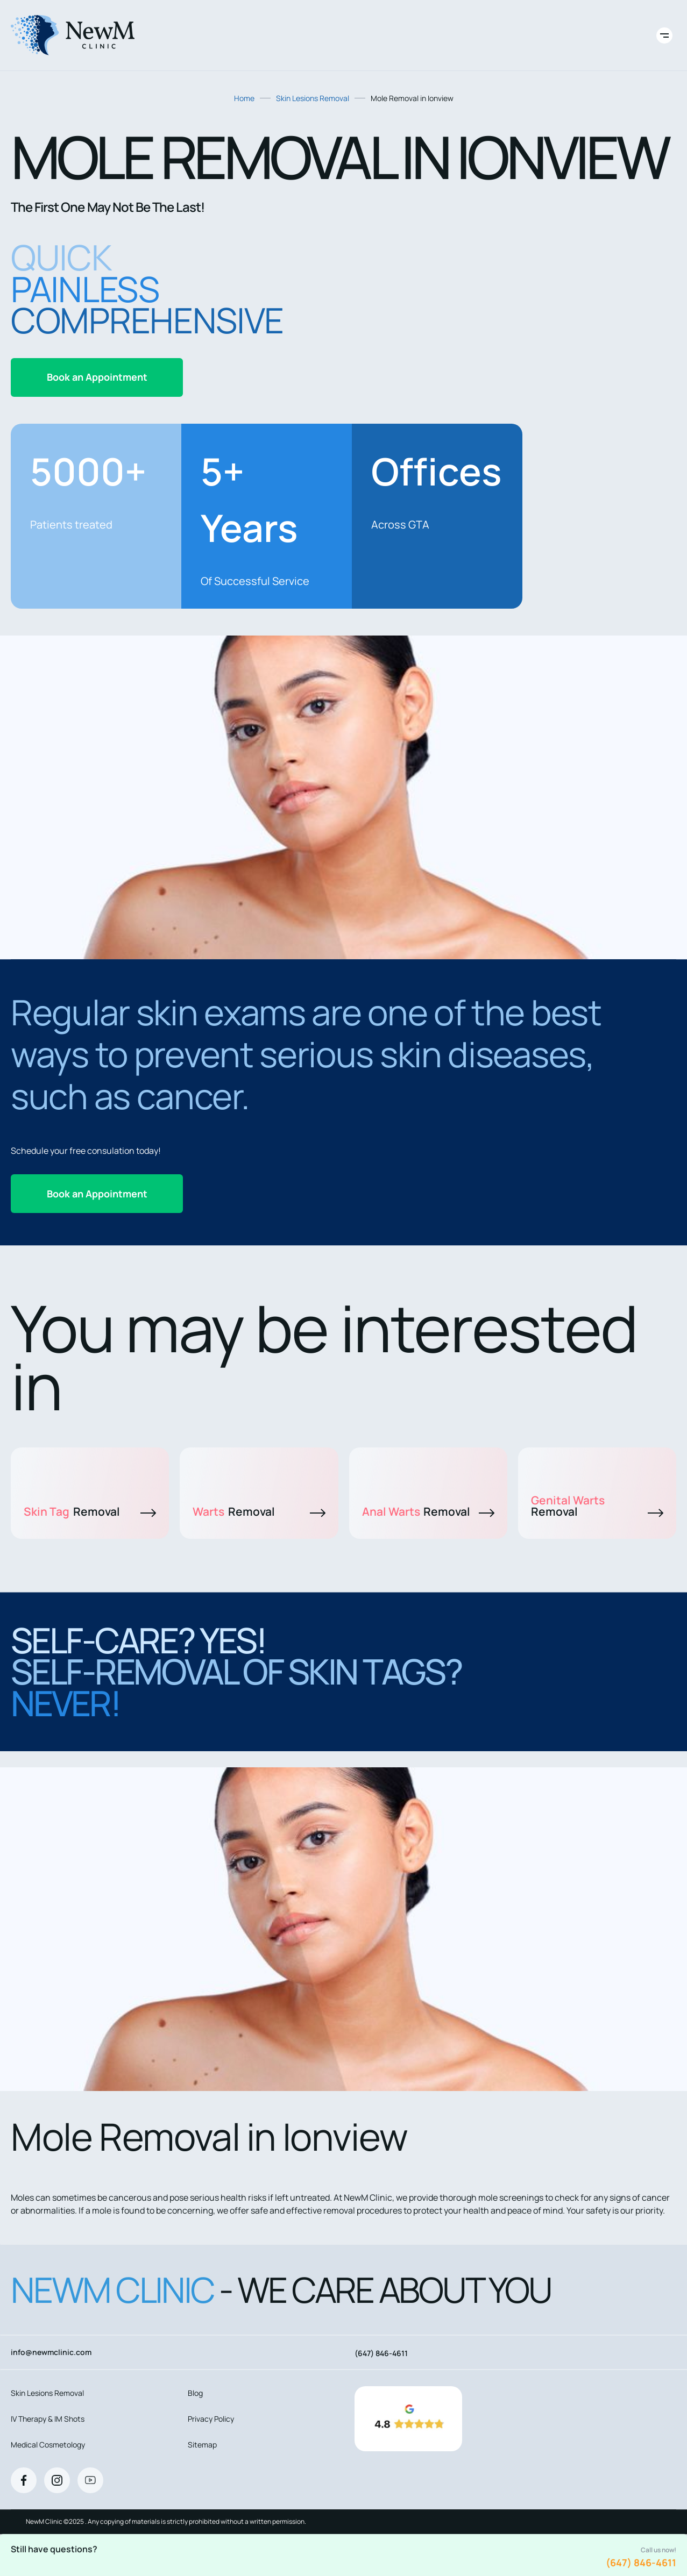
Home (244, 98)
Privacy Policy (211, 2419)
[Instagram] (57, 2480)
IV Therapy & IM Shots (47, 2419)
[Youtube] (90, 2480)
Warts (259, 1511)
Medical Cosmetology (48, 2444)
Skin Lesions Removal (312, 98)
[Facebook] (24, 2480)
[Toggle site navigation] (664, 35)
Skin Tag (90, 1511)
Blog (195, 2393)
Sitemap (202, 2444)
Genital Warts (597, 1506)
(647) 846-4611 (641, 2562)
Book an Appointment (97, 376)
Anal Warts (428, 1511)
